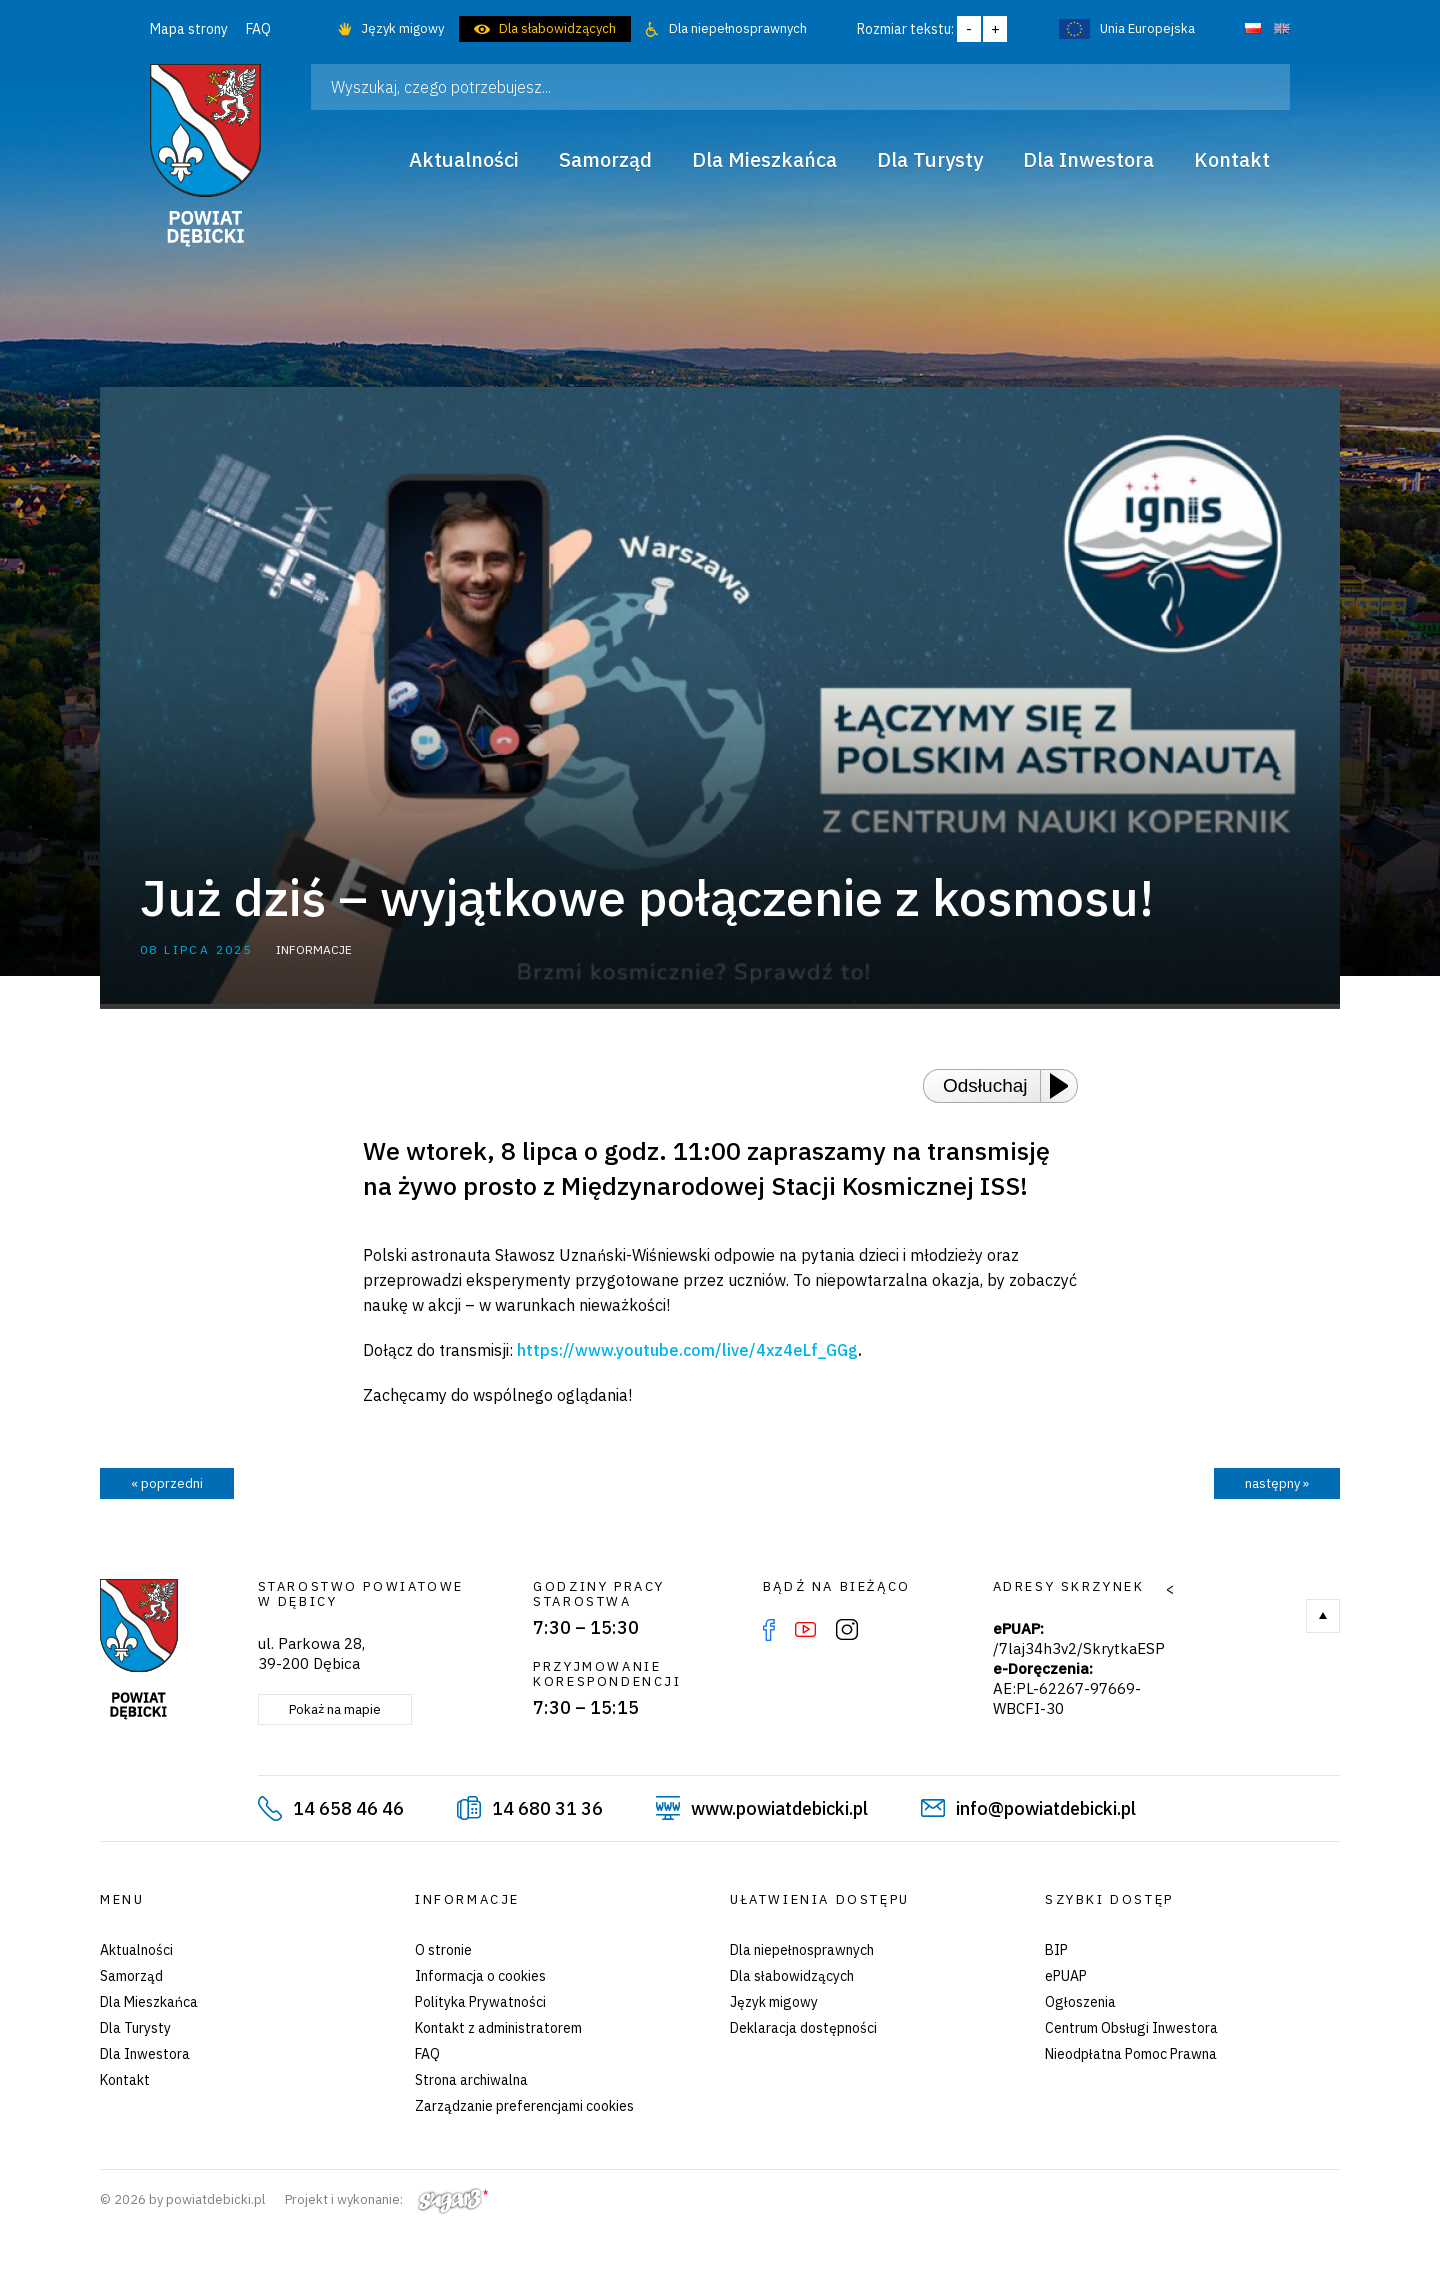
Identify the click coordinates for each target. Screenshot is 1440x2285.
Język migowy (402, 28)
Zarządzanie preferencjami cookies (524, 2106)
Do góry (1323, 1616)
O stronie (443, 1950)
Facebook (769, 1630)
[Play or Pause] (1065, 1086)
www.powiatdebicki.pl (779, 1808)
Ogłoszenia (1080, 2002)
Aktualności (136, 1950)
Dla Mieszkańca (149, 2002)
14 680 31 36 (547, 1808)
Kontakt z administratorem (498, 2028)
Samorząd (131, 1976)
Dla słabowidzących (557, 28)
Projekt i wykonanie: (386, 2199)
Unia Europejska (1147, 28)
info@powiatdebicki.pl (1046, 1808)
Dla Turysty (135, 2028)
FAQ (258, 29)
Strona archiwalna (471, 2080)
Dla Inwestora (145, 2054)
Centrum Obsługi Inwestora (1131, 2028)
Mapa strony (189, 29)
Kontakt (125, 2080)
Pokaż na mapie (335, 1709)
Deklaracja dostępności (803, 2028)
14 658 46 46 (348, 1808)
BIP (1056, 1950)
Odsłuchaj (985, 1085)
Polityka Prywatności (480, 2002)
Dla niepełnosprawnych (738, 28)
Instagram (847, 1630)
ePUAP (1066, 1976)
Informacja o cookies (480, 1976)
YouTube (805, 1630)
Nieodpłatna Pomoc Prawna (1131, 2054)
